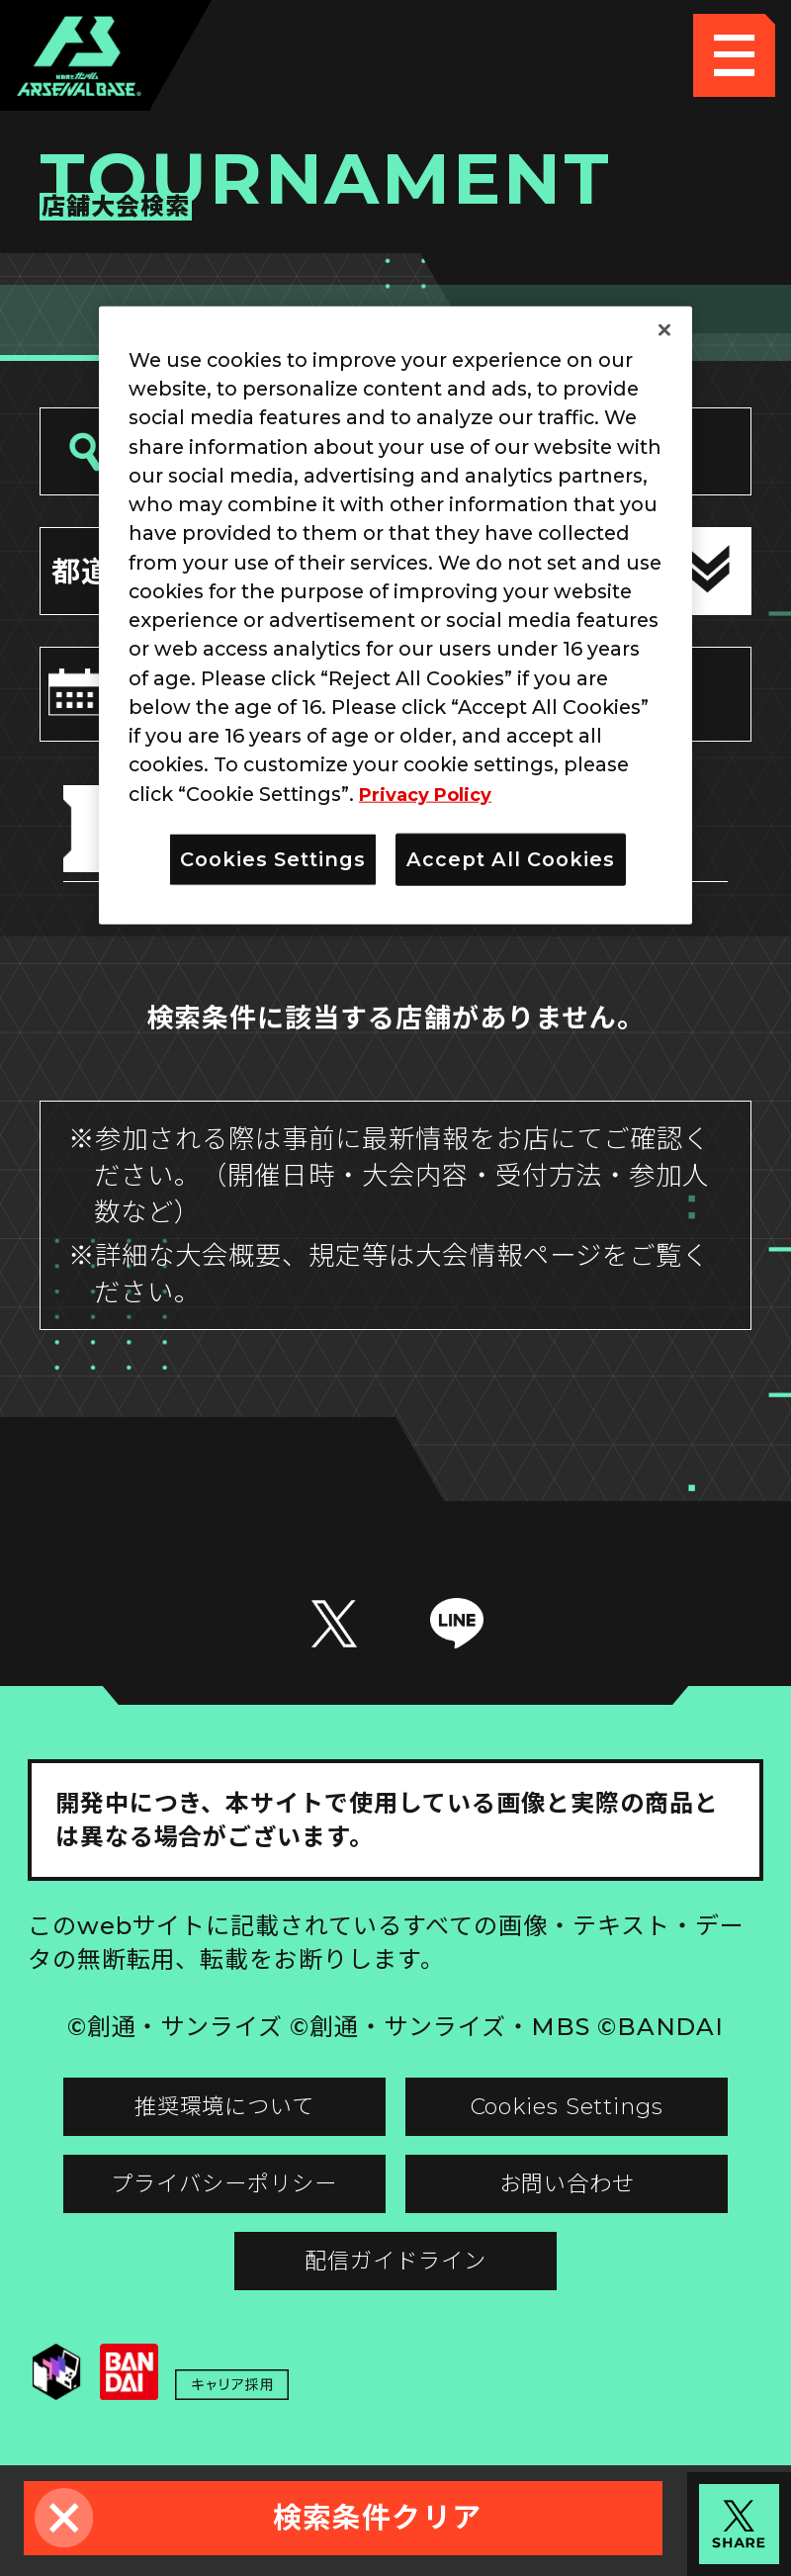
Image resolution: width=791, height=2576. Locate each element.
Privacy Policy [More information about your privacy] (431, 793)
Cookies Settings (580, 2115)
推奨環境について (211, 2115)
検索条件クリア (377, 2517)
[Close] (664, 329)
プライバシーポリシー (211, 2198)
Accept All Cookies (510, 859)
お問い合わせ (580, 2198)
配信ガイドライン (395, 2282)
